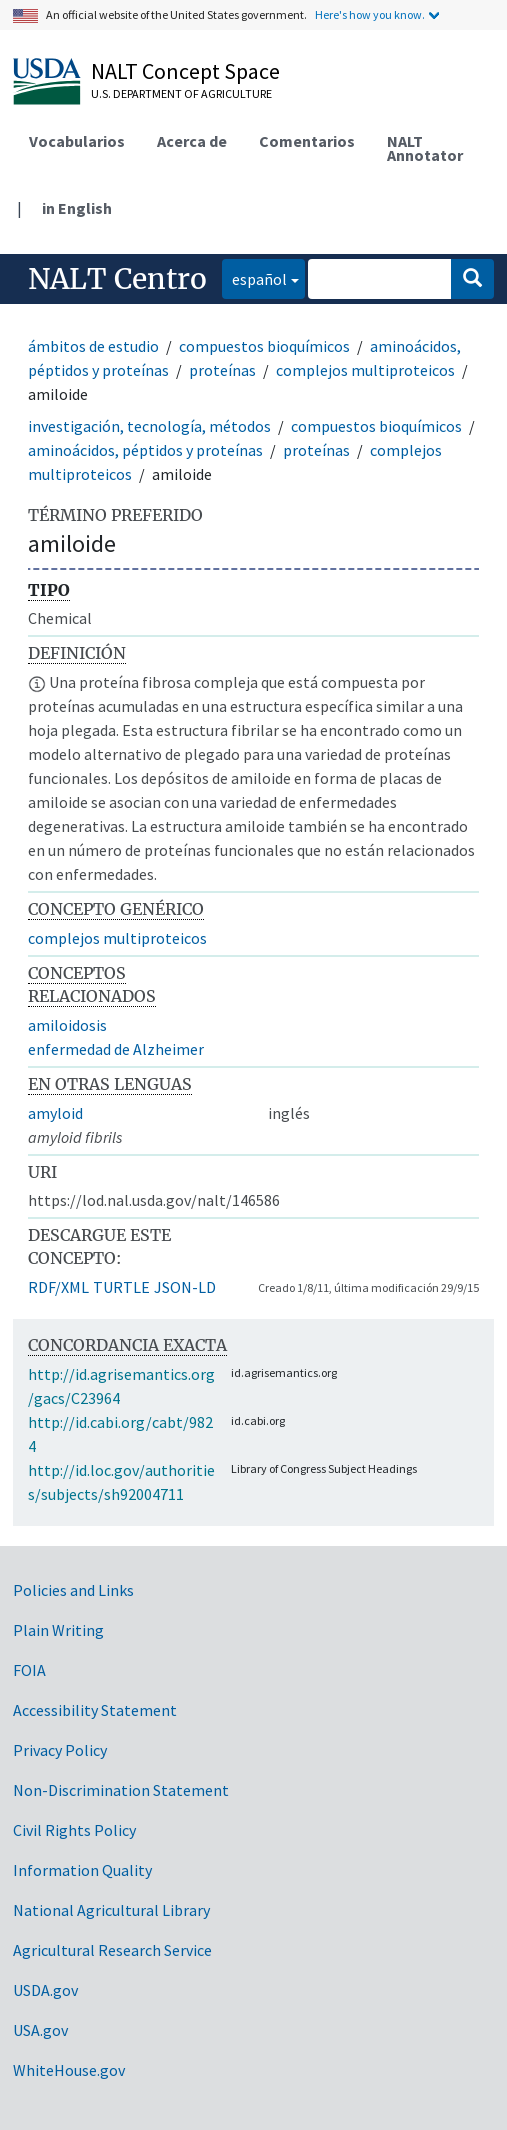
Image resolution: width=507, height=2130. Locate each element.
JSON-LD (185, 1287)
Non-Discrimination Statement (121, 1790)
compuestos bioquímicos (264, 346)
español (254, 277)
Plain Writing (58, 1630)
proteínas (222, 370)
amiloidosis (67, 1025)
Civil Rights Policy (74, 1830)
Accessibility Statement (95, 1710)
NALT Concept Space (185, 71)
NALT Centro (117, 279)
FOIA (29, 1670)
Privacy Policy (60, 1750)
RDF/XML (58, 1287)
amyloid (55, 1113)
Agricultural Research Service (112, 1950)
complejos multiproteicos (365, 370)
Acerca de (192, 141)
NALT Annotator (425, 148)
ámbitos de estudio (93, 346)
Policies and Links (73, 1590)
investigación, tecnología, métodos (149, 426)
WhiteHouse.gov (69, 2070)
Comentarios (307, 141)
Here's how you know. (370, 14)
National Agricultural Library (111, 1910)
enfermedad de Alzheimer (116, 1049)
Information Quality (82, 1870)
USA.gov (40, 2030)
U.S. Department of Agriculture (181, 93)
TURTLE (121, 1287)
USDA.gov (45, 1990)
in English (77, 208)
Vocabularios (77, 141)
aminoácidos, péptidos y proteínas (145, 450)
